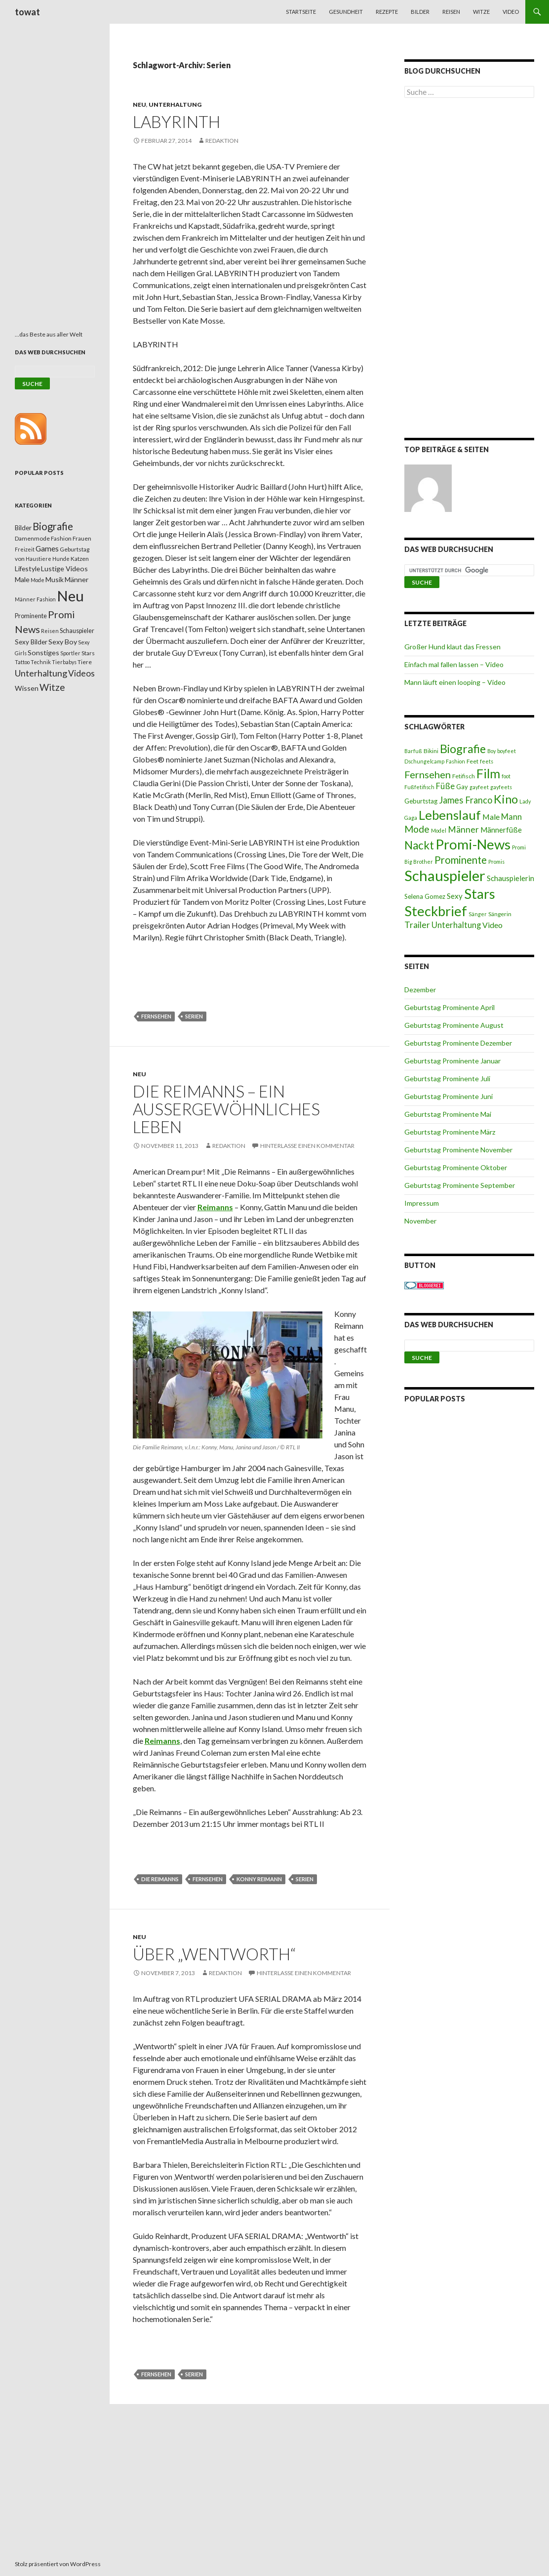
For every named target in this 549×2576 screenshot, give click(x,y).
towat (27, 11)
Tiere (85, 662)
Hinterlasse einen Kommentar (307, 1145)
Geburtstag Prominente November (458, 1149)
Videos (81, 673)
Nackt (419, 845)
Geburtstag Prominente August (454, 1025)
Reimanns (162, 1740)
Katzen (80, 558)
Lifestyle (27, 568)
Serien (194, 1016)
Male (491, 816)
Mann (511, 817)
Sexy (455, 895)
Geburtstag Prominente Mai (447, 1114)
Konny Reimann (259, 1879)
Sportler (70, 653)
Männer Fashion (35, 599)
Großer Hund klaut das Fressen (452, 646)
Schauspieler (444, 875)
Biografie (463, 749)
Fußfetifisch (419, 787)
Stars (479, 894)
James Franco (465, 800)
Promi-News (472, 844)
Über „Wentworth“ (214, 1954)
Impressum (421, 1203)
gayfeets (501, 787)
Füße (445, 786)
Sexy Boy (62, 641)
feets (486, 761)
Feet (472, 761)
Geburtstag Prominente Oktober (455, 1167)
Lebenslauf (450, 815)
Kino (506, 799)
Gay (462, 787)
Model (438, 830)
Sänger (478, 914)
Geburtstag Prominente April (449, 1007)
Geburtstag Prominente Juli (447, 1078)
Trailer (417, 925)
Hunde (61, 558)
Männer (463, 829)
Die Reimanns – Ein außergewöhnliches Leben (226, 1109)
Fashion (455, 761)
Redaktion (221, 140)
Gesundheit (346, 11)
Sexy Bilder (31, 642)
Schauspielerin (510, 878)
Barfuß (413, 751)
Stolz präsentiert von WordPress (58, 2564)
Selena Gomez (424, 896)
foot (506, 776)
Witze (481, 11)
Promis (496, 861)
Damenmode (32, 538)
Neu (139, 104)
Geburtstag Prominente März (449, 1132)
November (420, 1221)
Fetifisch (463, 776)
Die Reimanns (160, 1879)
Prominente (460, 860)
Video (511, 11)
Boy (491, 751)
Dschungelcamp (424, 761)
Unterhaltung (175, 104)
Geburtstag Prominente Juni (448, 1096)
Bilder (420, 11)
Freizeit (25, 549)
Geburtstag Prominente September (459, 1185)
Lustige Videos (64, 568)
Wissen (27, 688)
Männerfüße (501, 829)
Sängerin (499, 914)
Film (488, 773)
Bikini (431, 751)
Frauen (82, 538)
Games (47, 548)
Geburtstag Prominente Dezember (458, 1043)
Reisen (451, 11)
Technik (41, 662)
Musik (54, 579)
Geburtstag (420, 801)
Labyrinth (176, 121)
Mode (417, 829)
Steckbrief (435, 911)
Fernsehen (156, 1016)
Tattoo (22, 662)
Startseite (301, 11)
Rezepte (387, 11)
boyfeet (506, 751)
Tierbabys (64, 662)
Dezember (420, 989)
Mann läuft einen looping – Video (455, 682)
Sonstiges (43, 652)
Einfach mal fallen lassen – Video (454, 664)
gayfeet (479, 787)
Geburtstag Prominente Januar (452, 1060)
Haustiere (38, 558)
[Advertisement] (469, 270)
